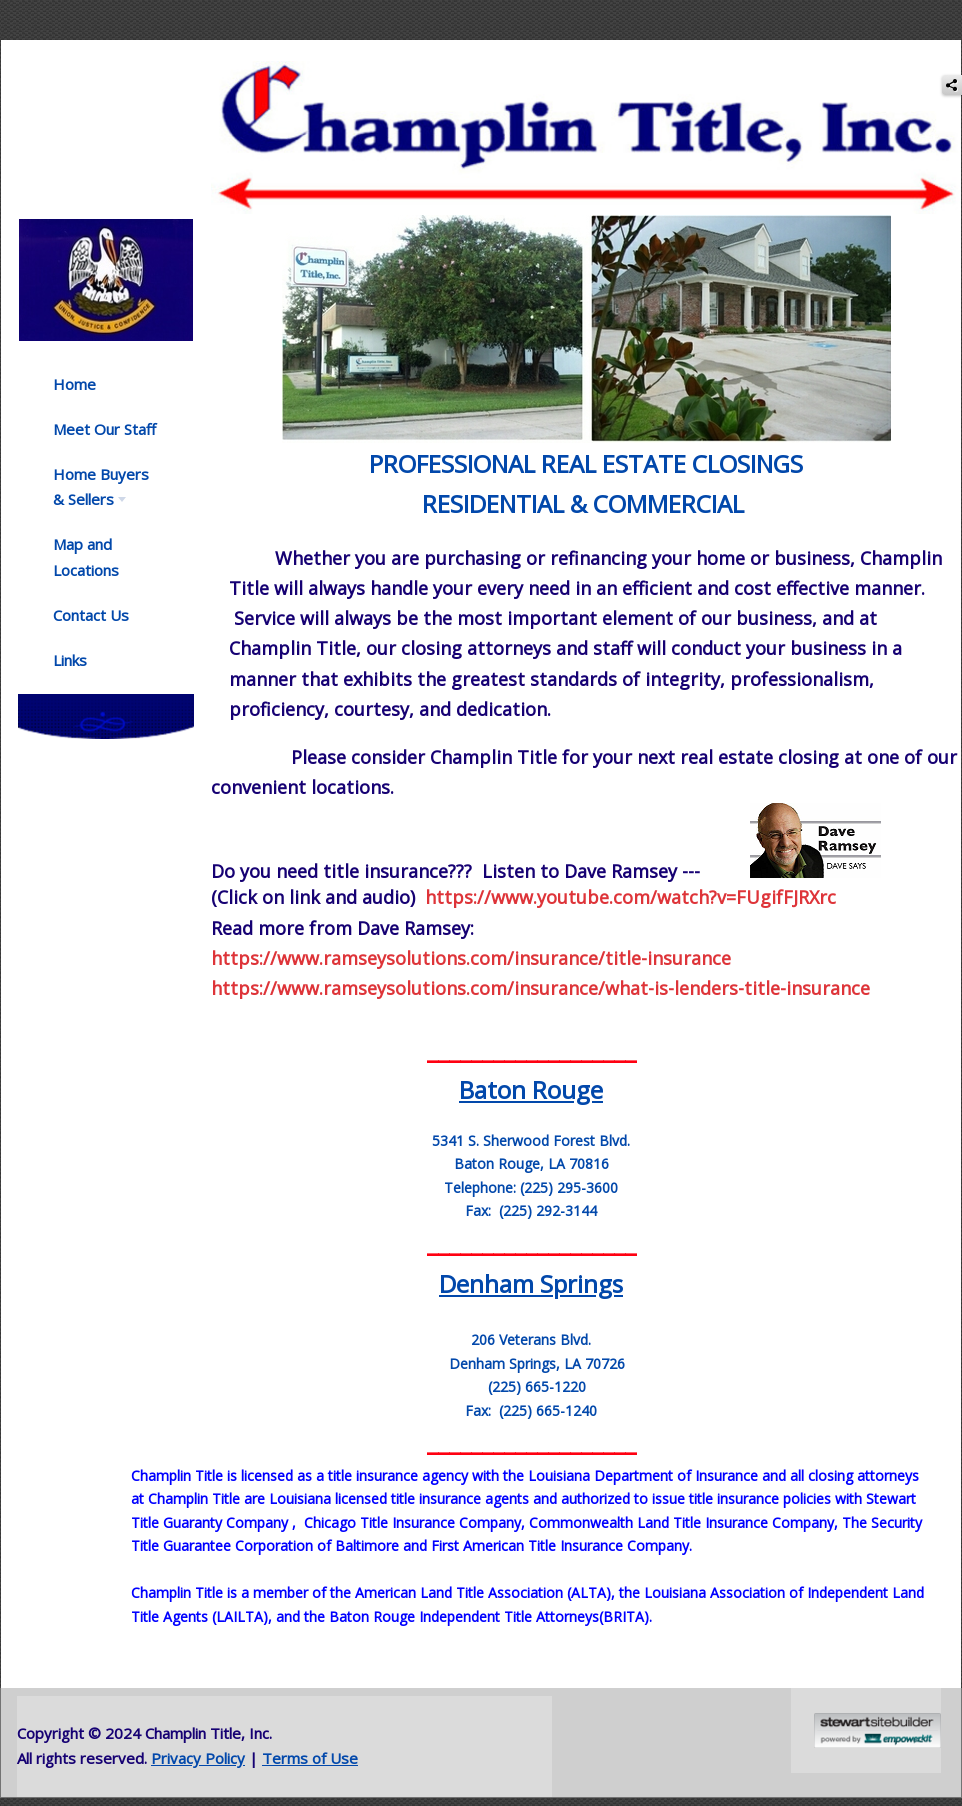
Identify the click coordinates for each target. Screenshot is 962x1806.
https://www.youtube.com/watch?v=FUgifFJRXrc (630, 897)
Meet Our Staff (104, 429)
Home (74, 384)
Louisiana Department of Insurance (643, 1475)
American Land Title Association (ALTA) (483, 1592)
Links (70, 660)
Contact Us (91, 615)
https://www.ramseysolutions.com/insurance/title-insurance (471, 958)
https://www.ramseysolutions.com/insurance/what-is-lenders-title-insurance (540, 988)
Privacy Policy (198, 1758)
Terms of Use (310, 1758)
